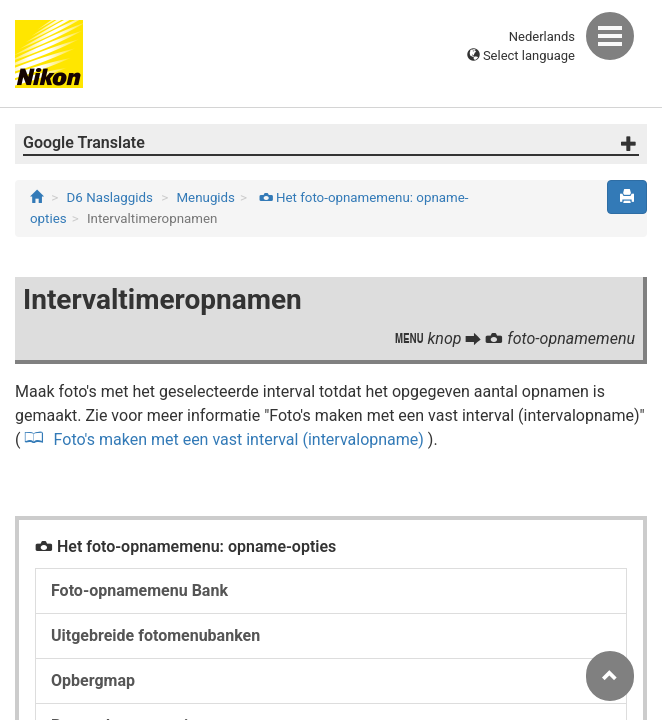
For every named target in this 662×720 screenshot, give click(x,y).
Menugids (205, 197)
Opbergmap (93, 680)
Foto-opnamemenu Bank (139, 590)
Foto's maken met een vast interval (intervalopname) (237, 439)
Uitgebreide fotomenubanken (155, 635)
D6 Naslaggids (110, 197)
